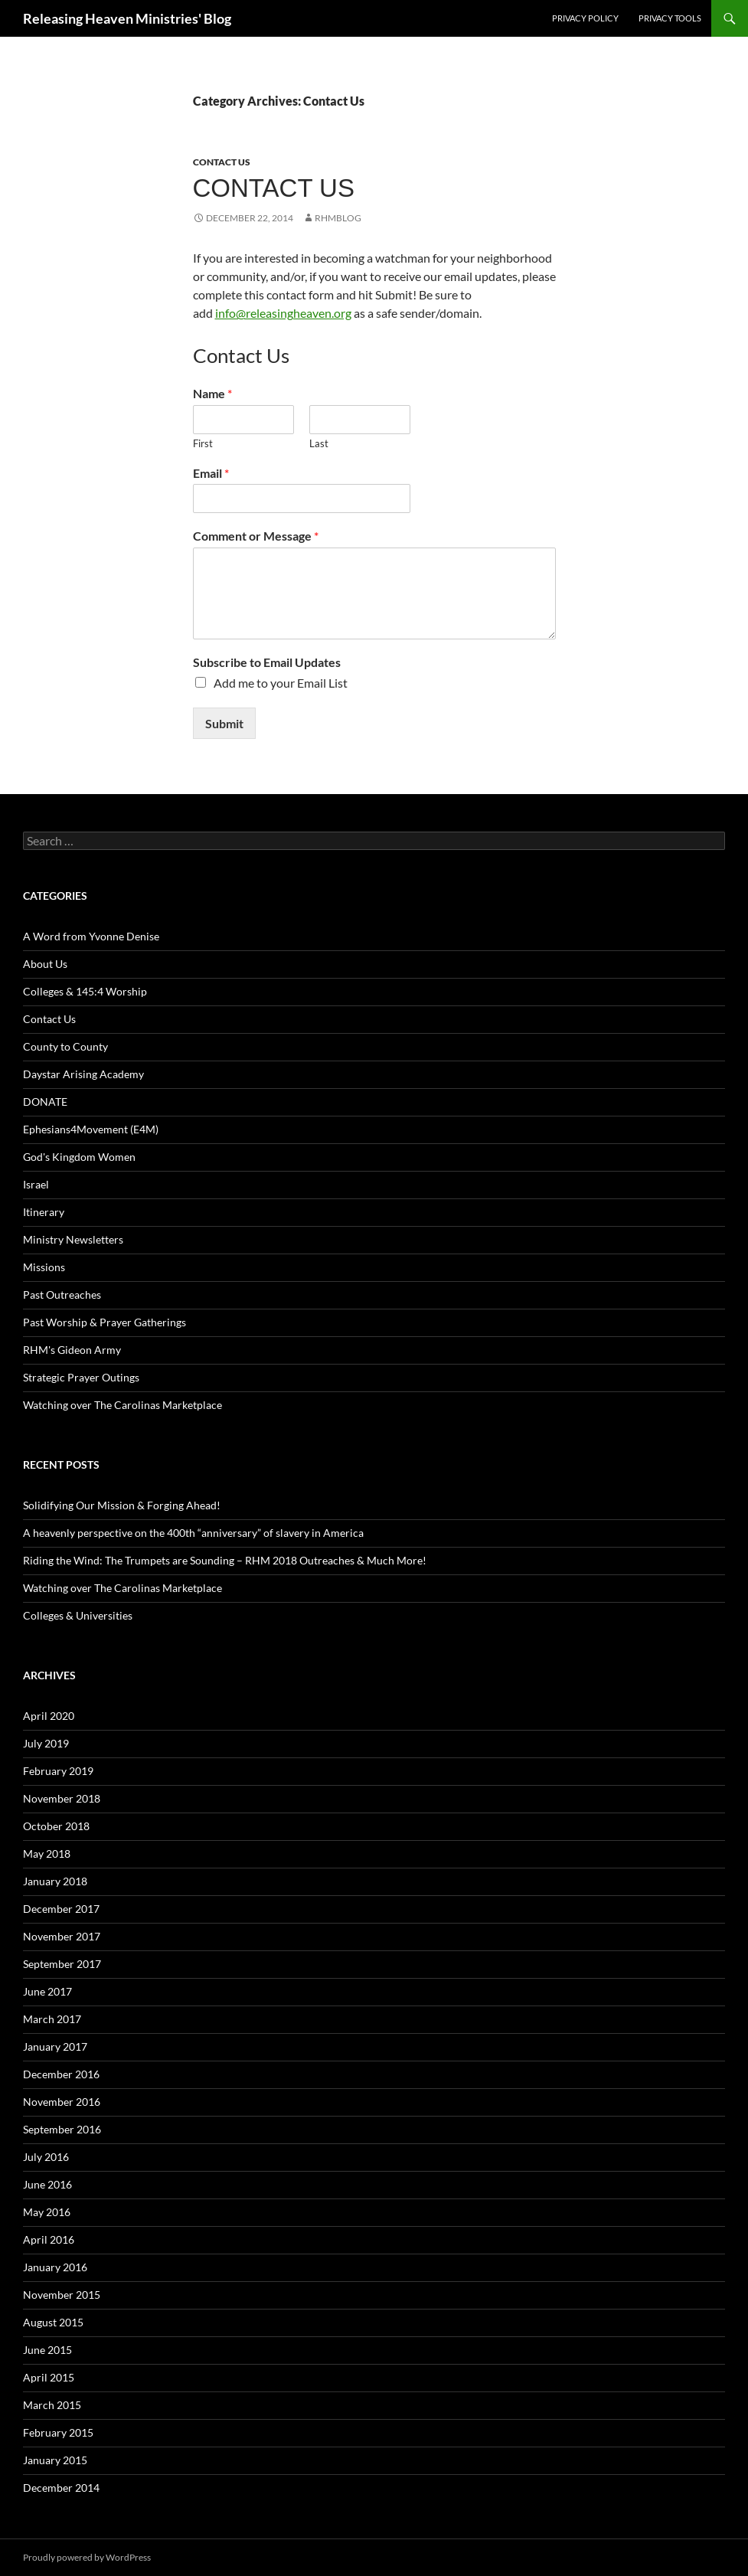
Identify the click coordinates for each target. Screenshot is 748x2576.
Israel (36, 1184)
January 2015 (55, 2459)
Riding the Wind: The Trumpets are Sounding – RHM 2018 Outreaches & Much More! (224, 1560)
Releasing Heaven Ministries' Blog (127, 18)
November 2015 (61, 2294)
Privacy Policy (585, 18)
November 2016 (61, 2101)
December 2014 (61, 2487)
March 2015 (52, 2404)
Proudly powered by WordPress (87, 2557)
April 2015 (48, 2377)
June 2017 (47, 1991)
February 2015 (58, 2432)
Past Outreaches (62, 1294)
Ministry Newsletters (73, 1239)
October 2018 (56, 1825)
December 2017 (61, 1908)
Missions (44, 1266)
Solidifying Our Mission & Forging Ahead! (121, 1505)
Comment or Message (255, 535)
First (203, 443)
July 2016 (46, 2156)
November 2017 (61, 1936)
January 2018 (55, 1881)
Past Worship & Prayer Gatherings (104, 1322)
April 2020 (48, 1715)
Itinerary (43, 1211)
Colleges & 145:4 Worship (85, 991)
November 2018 (61, 1798)
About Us (45, 963)
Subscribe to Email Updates (267, 662)
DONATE (45, 1101)
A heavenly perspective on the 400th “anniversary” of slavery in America (193, 1532)
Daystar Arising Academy (83, 1073)
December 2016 (61, 2074)
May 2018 (46, 1853)
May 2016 (46, 2211)
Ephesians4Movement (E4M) (90, 1129)
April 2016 (48, 2239)
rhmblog (338, 218)
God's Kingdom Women (79, 1156)
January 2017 (55, 2046)
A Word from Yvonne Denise (91, 936)
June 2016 (47, 2184)
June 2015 (47, 2349)
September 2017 (62, 1963)
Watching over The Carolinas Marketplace (122, 1404)
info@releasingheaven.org (283, 313)
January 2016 (55, 2267)
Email (211, 473)
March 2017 (52, 2018)
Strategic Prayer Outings (81, 1377)
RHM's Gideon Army (72, 1349)
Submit (224, 723)
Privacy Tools (670, 18)
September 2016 (62, 2129)
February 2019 (58, 1770)
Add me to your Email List (281, 682)
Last (318, 443)
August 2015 (53, 2322)
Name (212, 393)
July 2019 (46, 1743)
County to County (65, 1046)
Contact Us (221, 162)
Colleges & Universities (77, 1615)
